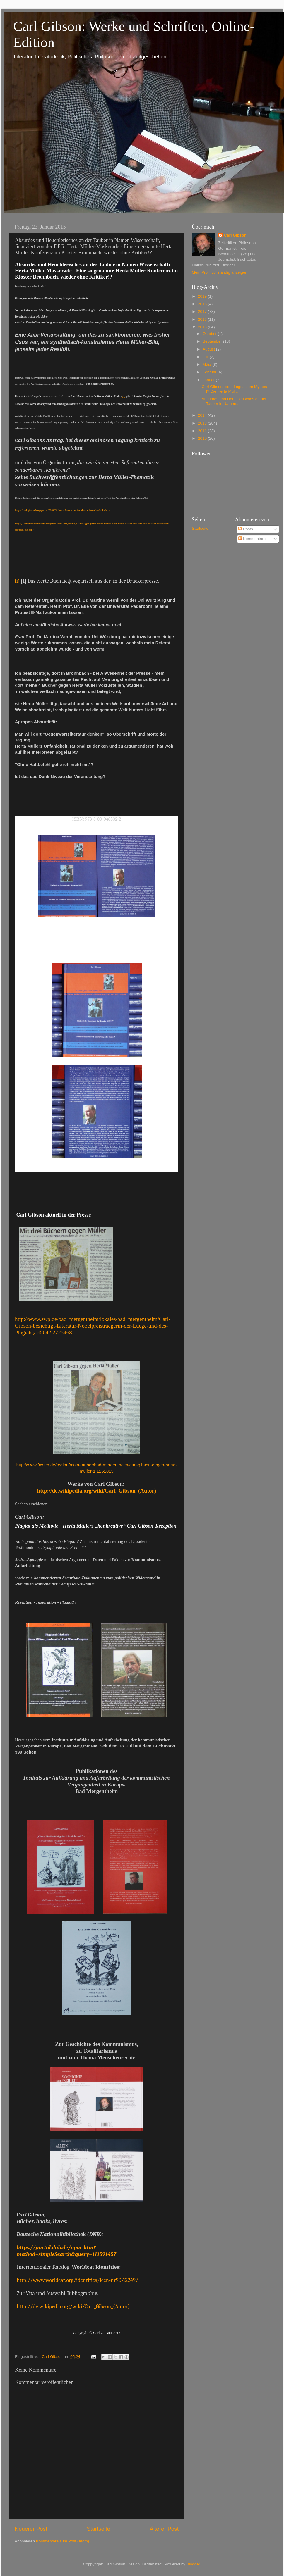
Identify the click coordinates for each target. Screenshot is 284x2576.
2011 (203, 431)
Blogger (193, 2564)
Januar (209, 380)
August (209, 349)
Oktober (210, 334)
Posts (245, 529)
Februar (210, 372)
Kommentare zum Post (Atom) (62, 2541)
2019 (203, 296)
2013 (203, 423)
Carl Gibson (235, 235)
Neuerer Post (31, 2529)
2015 (203, 327)
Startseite (98, 2529)
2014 (203, 415)
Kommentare (252, 538)
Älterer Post (164, 2529)
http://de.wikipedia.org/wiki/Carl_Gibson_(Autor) (96, 1491)
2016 (203, 319)
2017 (203, 311)
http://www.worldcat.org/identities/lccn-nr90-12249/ (77, 2280)
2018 (203, 304)
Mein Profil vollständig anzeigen (219, 272)
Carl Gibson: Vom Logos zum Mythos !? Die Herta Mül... (234, 389)
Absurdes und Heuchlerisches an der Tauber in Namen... (234, 401)
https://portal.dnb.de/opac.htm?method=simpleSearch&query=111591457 (66, 2250)
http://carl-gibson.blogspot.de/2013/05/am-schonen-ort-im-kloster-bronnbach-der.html (63, 510)
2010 (203, 438)
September (213, 341)
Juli (206, 357)
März (208, 364)
